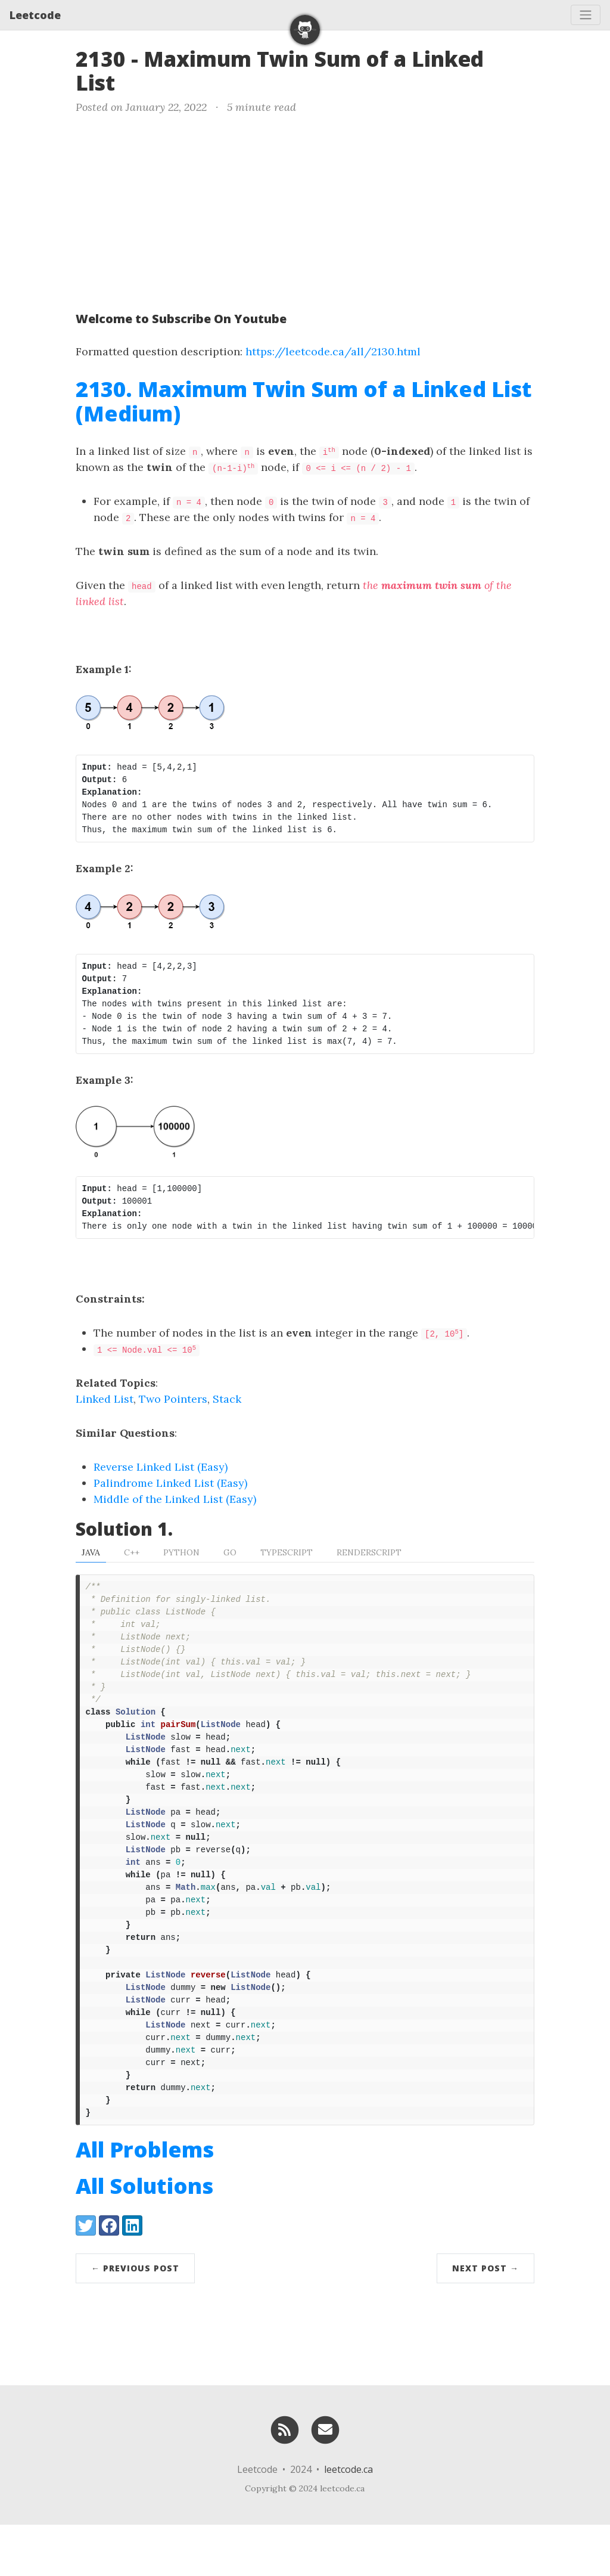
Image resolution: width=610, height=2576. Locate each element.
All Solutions (144, 2237)
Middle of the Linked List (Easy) (175, 1499)
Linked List (104, 1399)
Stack (227, 1399)
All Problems (145, 2200)
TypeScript (286, 1552)
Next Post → (485, 2319)
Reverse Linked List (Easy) (161, 1467)
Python (181, 1552)
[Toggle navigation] (585, 15)
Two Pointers (173, 1399)
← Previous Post (135, 2319)
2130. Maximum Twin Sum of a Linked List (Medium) (304, 401)
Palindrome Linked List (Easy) (170, 1483)
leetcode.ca (348, 2520)
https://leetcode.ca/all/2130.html (333, 351)
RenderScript (369, 1552)
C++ (131, 1552)
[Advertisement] (305, 210)
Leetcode (35, 15)
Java (91, 1552)
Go (229, 1552)
